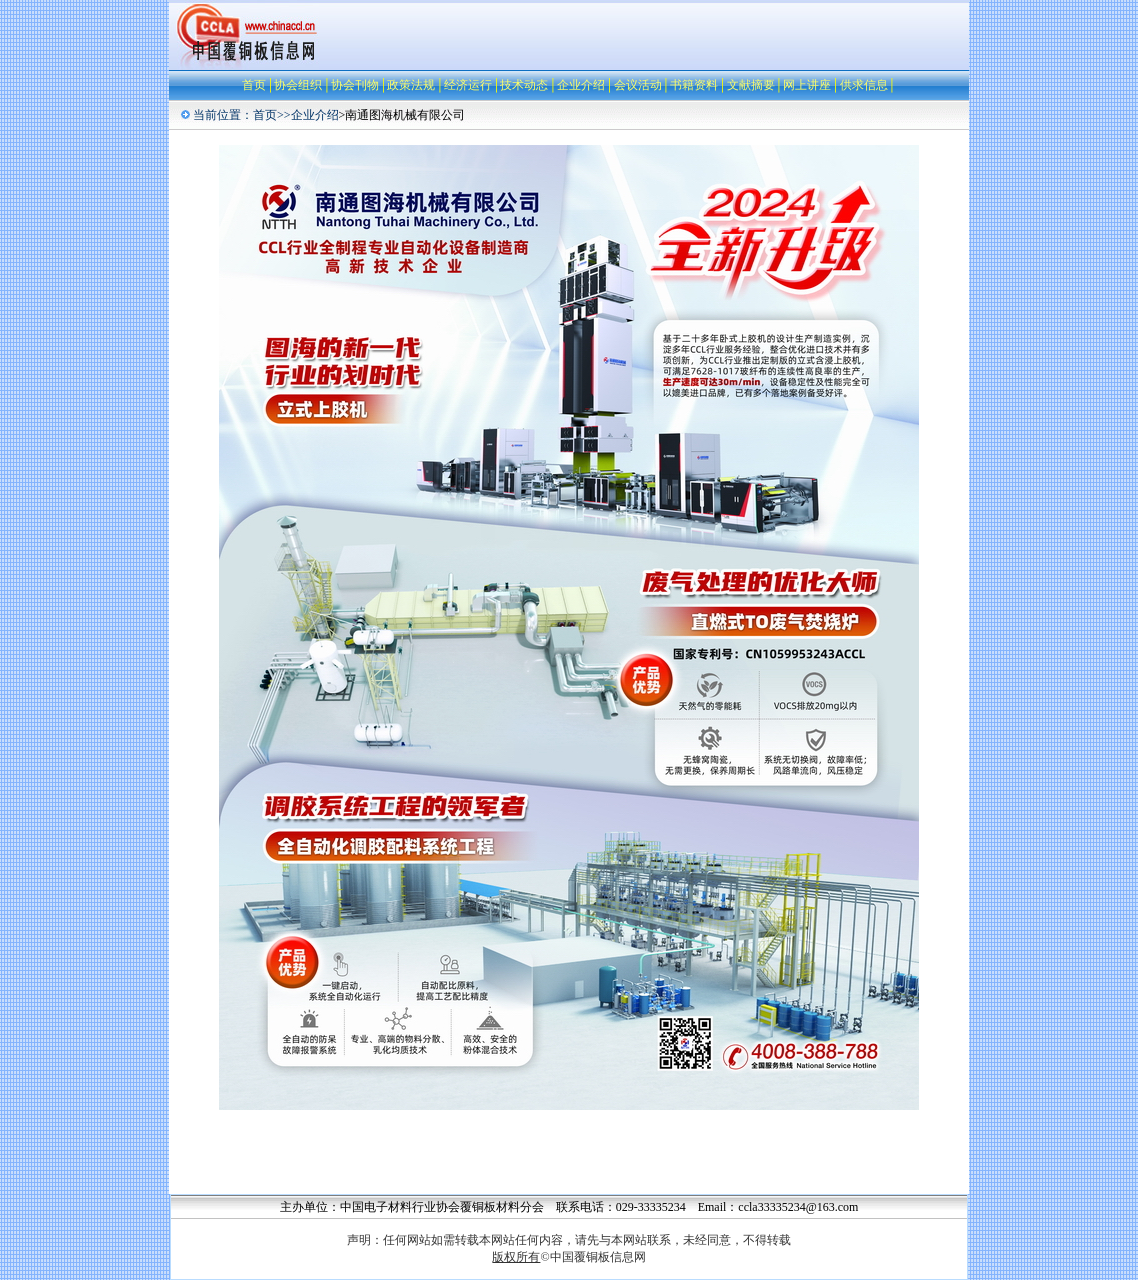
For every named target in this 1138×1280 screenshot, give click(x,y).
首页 (254, 85)
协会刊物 (355, 85)
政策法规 (411, 85)
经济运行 (468, 85)
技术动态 (524, 85)
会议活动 (638, 85)
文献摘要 (751, 85)
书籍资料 (694, 85)
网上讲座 (807, 85)
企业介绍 (581, 85)
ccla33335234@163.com (798, 1207)
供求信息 (864, 85)
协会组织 (298, 85)
